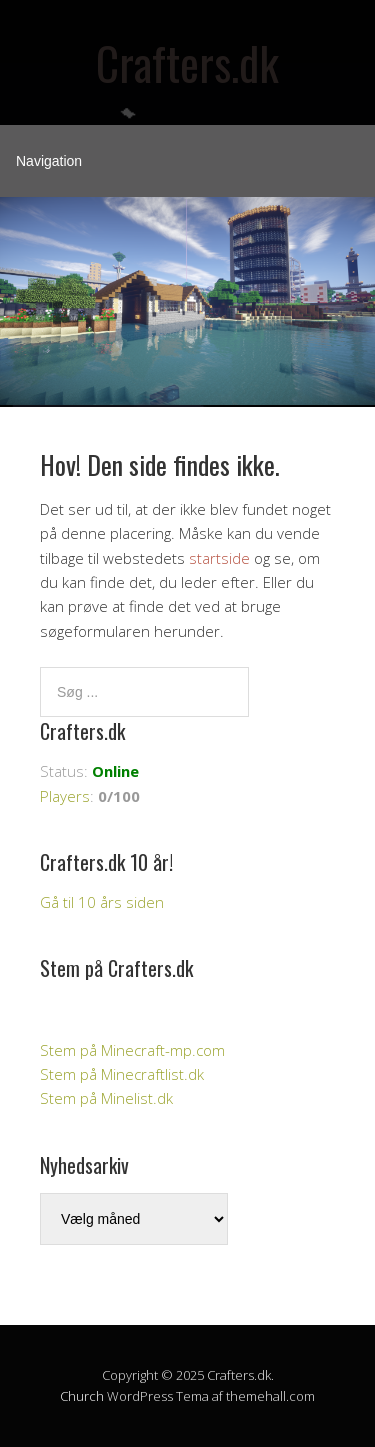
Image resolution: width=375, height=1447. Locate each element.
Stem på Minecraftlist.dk (122, 1074)
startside (219, 558)
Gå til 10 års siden (102, 902)
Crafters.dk (187, 62)
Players (65, 796)
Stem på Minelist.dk (106, 1098)
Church (82, 1396)
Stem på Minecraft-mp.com (132, 1050)
